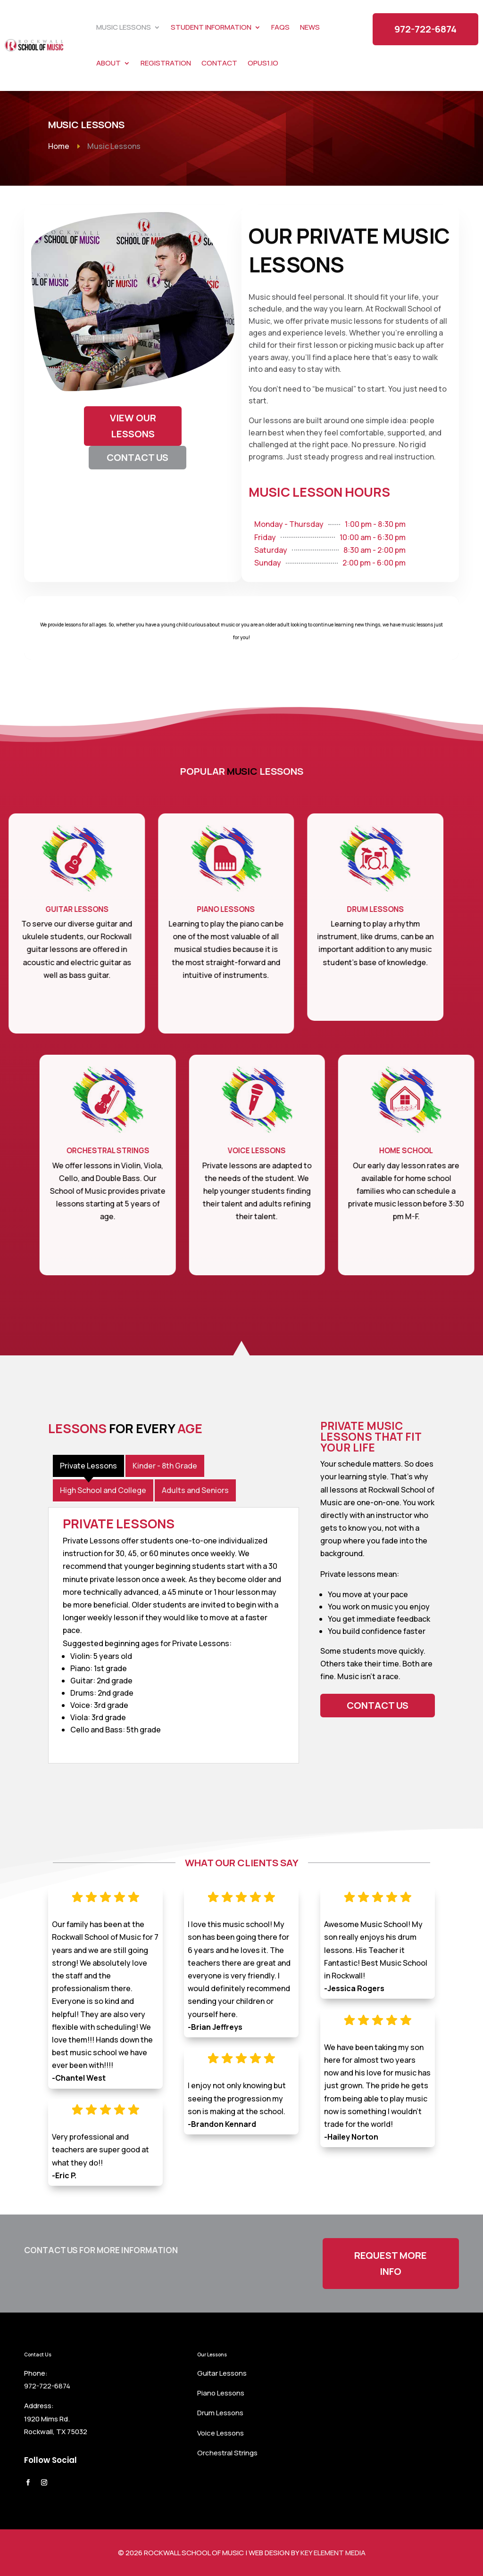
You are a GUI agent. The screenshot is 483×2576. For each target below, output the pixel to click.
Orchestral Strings (227, 2453)
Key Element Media (333, 2553)
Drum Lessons (220, 2413)
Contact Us (377, 1705)
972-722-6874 (425, 29)
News (310, 27)
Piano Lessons (220, 2393)
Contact (219, 63)
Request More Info (390, 2263)
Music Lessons (123, 27)
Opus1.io (263, 63)
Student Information (211, 27)
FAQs (280, 27)
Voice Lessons (220, 2433)
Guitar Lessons (222, 2373)
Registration (166, 63)
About (108, 63)
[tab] (88, 1466)
